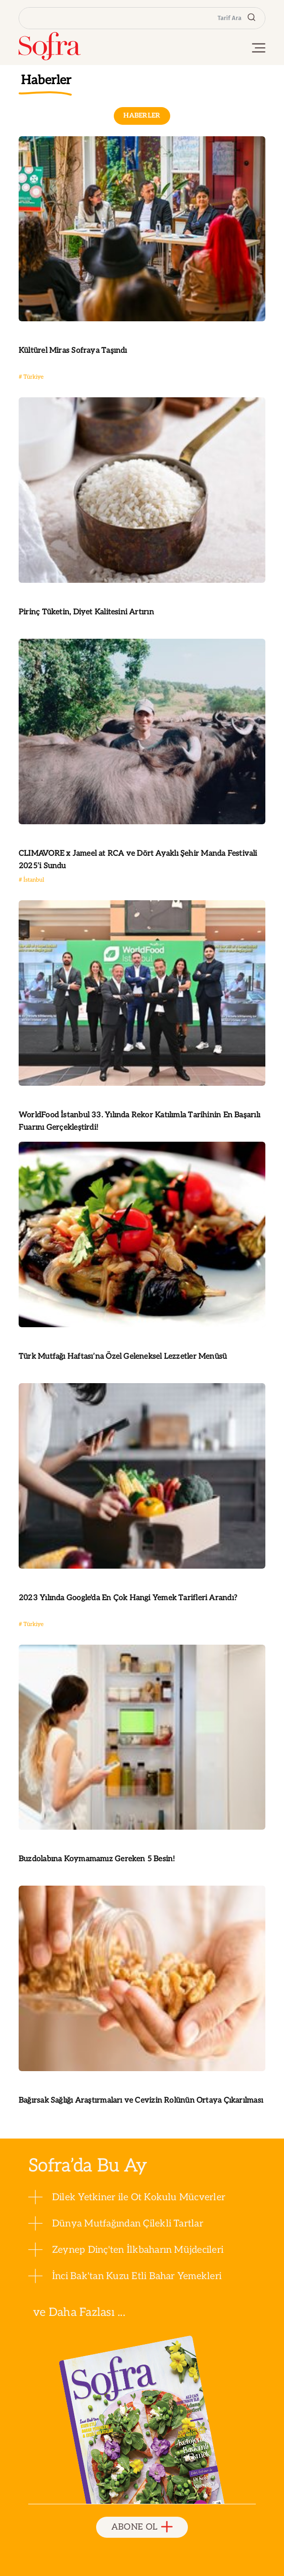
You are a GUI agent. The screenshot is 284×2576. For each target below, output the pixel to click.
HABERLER (142, 115)
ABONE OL (142, 2527)
